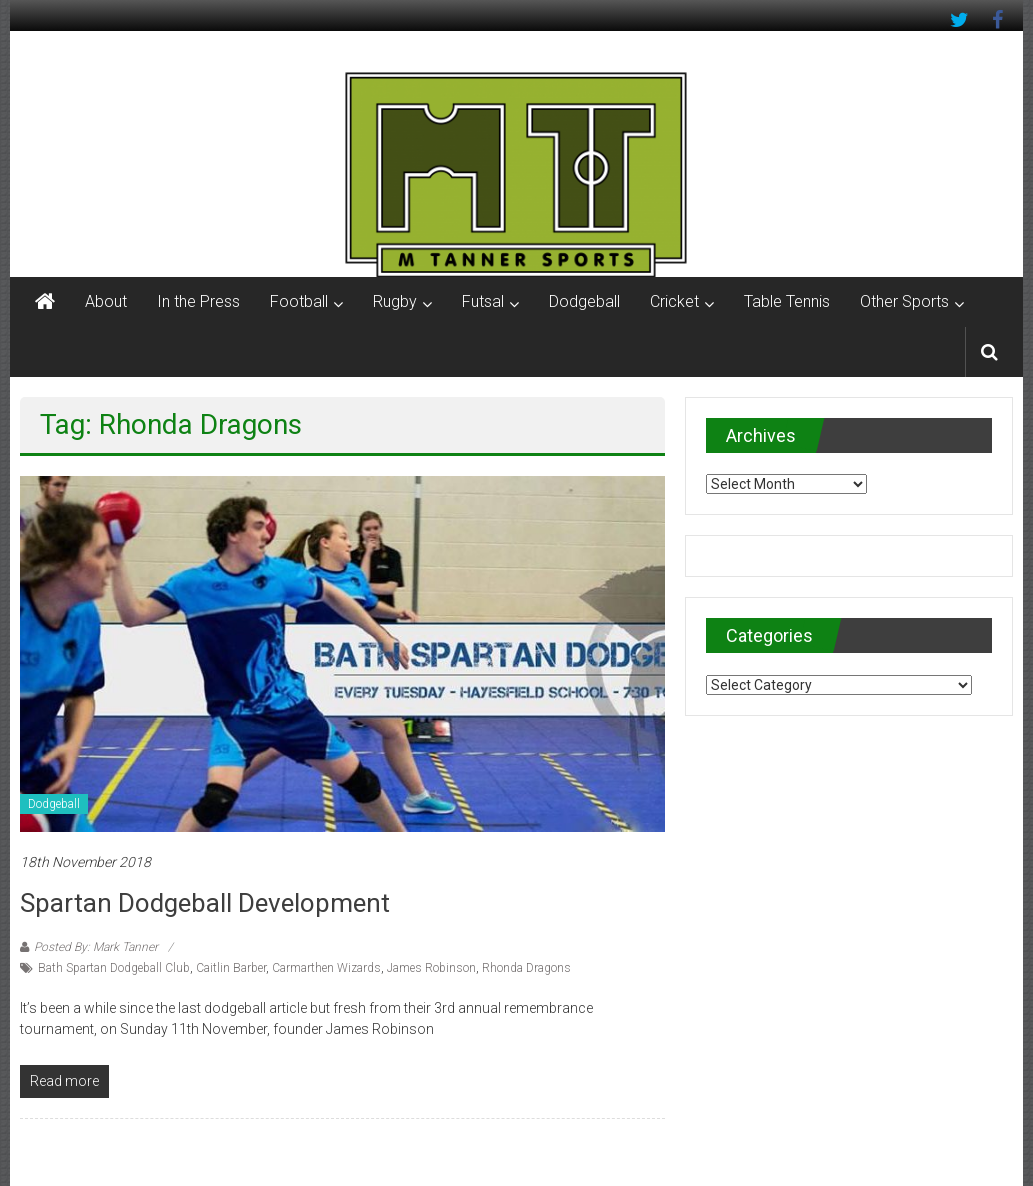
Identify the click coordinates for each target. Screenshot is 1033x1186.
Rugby (395, 301)
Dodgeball (584, 301)
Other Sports (904, 301)
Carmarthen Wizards (326, 968)
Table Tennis (787, 301)
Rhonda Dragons (526, 968)
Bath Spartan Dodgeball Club (114, 968)
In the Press (198, 301)
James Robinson (431, 968)
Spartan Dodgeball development (205, 903)
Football (299, 301)
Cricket (674, 301)
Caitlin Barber (231, 968)
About (106, 301)
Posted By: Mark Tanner (96, 947)
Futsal (483, 301)
